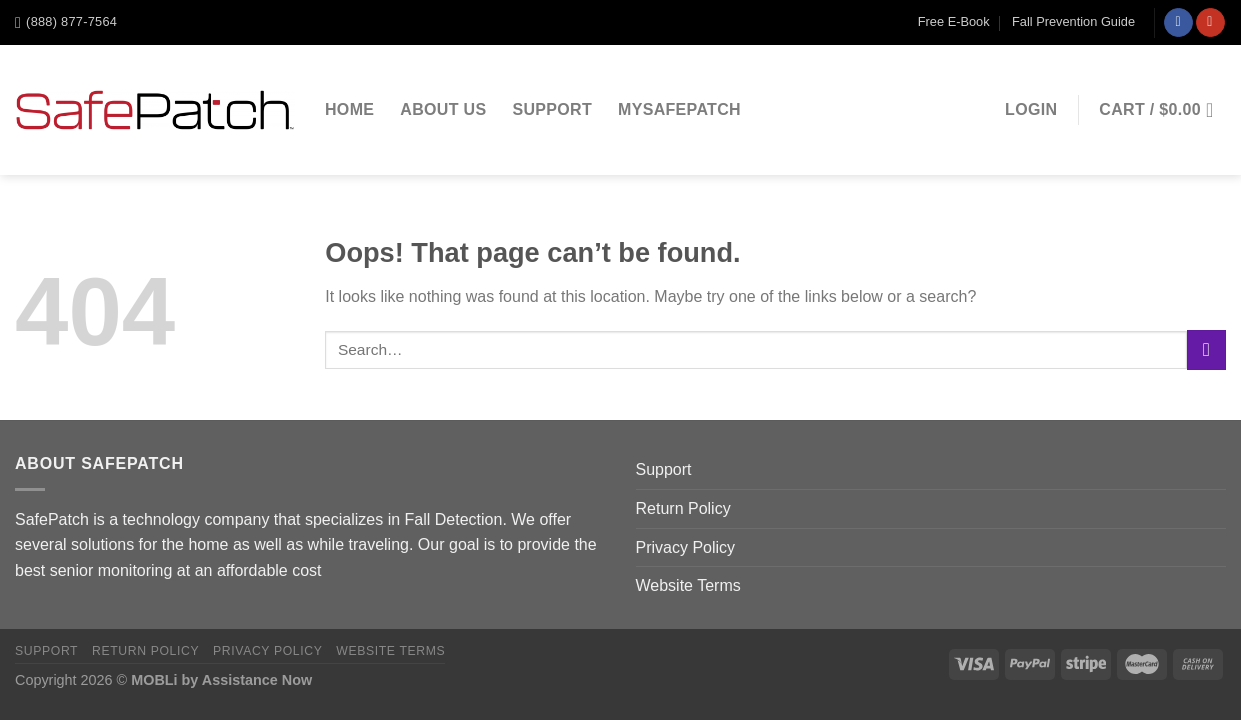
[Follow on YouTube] (1210, 23)
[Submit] (1206, 349)
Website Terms (688, 585)
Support (552, 109)
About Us (443, 109)
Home (349, 109)
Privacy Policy (686, 547)
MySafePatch (679, 109)
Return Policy (683, 508)
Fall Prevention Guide (1073, 21)
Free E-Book (954, 21)
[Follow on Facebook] (1178, 23)
